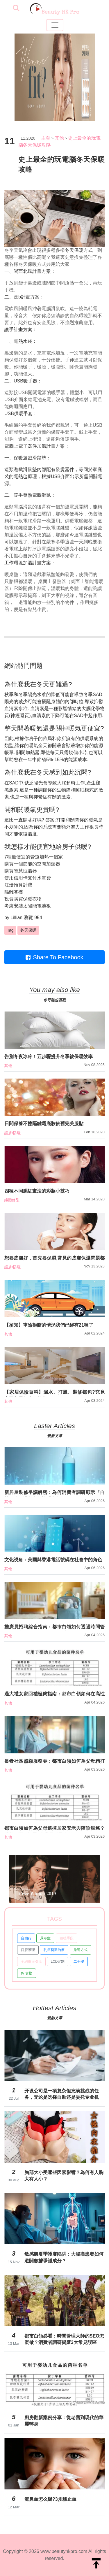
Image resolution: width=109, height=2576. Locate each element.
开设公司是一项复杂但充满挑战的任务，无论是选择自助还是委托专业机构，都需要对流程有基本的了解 (61, 2094)
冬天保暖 (74, 250)
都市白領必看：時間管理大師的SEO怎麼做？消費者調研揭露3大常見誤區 (64, 2339)
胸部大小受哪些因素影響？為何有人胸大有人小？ (63, 2175)
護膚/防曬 (12, 1133)
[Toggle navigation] (55, 25)
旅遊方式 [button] (80, 1950)
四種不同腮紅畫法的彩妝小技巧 (36, 1190)
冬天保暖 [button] (28, 930)
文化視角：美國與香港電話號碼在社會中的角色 (53, 1559)
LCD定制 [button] (58, 1961)
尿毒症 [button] (45, 1938)
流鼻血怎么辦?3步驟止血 (50, 2499)
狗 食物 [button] (26, 1973)
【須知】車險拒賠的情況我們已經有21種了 (48, 1325)
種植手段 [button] (67, 1938)
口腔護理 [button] (28, 1950)
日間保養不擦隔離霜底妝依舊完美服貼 (43, 1123)
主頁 (45, 138)
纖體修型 (11, 1200)
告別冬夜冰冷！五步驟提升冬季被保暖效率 (48, 1056)
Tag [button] (10, 930)
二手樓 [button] (79, 1961)
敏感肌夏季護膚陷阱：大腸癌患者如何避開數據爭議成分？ (63, 2257)
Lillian (16, 917)
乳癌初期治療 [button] (54, 1950)
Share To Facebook (54, 957)
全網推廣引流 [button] (31, 1961)
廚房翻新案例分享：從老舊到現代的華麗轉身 (63, 2420)
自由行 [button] (26, 1938)
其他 (59, 138)
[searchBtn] (16, 8)
